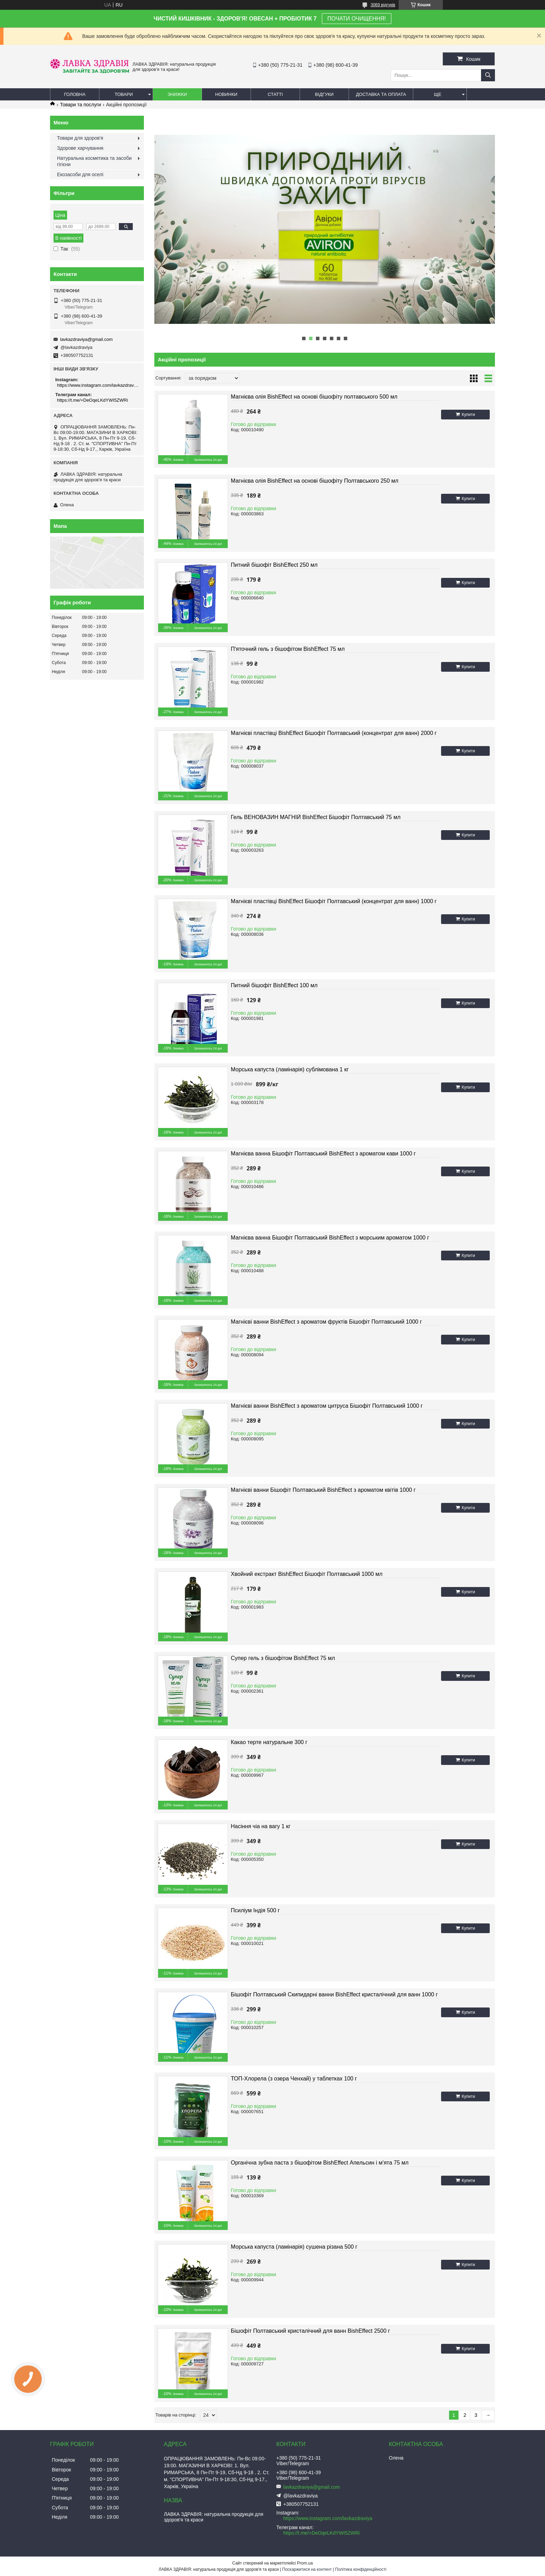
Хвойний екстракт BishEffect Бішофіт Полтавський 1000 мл (306, 1574)
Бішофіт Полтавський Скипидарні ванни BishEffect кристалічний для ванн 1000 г (334, 1994)
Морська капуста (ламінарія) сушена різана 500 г (294, 2247)
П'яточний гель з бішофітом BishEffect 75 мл (288, 649)
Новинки (226, 94)
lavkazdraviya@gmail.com (86, 339)
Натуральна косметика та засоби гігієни (94, 161)
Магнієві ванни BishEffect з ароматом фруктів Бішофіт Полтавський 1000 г (326, 1322)
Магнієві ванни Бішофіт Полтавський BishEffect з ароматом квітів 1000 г (323, 1490)
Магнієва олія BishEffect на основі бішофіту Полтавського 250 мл (314, 481)
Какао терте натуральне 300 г (269, 1742)
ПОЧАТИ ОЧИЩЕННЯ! (356, 19)
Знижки (177, 94)
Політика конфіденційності (361, 2569)
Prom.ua (305, 2563)
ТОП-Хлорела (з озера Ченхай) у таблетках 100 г (294, 2079)
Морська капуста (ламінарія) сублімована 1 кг (290, 1069)
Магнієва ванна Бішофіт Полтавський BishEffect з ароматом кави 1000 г (323, 1153)
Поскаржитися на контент (307, 2569)
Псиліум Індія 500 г (255, 1910)
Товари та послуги (80, 104)
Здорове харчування (80, 148)
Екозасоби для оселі (80, 174)
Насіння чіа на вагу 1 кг (261, 1826)
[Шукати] (488, 75)
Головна (75, 94)
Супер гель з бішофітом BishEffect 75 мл (283, 1658)
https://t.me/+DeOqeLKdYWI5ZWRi (92, 400)
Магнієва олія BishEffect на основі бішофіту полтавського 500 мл (314, 397)
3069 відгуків (383, 4)
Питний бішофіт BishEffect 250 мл (274, 565)
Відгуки (324, 94)
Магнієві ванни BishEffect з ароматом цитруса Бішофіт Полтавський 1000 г (327, 1406)
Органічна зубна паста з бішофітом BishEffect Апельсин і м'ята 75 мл (319, 2163)
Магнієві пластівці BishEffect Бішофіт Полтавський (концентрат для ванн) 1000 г (334, 901)
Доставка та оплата (381, 94)
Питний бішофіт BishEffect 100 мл (274, 985)
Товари (124, 94)
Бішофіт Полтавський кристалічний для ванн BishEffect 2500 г (310, 2331)
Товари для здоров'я (80, 138)
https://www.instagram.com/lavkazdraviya (98, 385)
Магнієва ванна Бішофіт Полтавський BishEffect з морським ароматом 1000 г (330, 1238)
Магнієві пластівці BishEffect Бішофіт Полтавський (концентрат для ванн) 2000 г (334, 733)
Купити (468, 414)
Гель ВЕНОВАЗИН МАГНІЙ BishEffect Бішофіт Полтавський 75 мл (315, 817)
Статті (275, 94)
